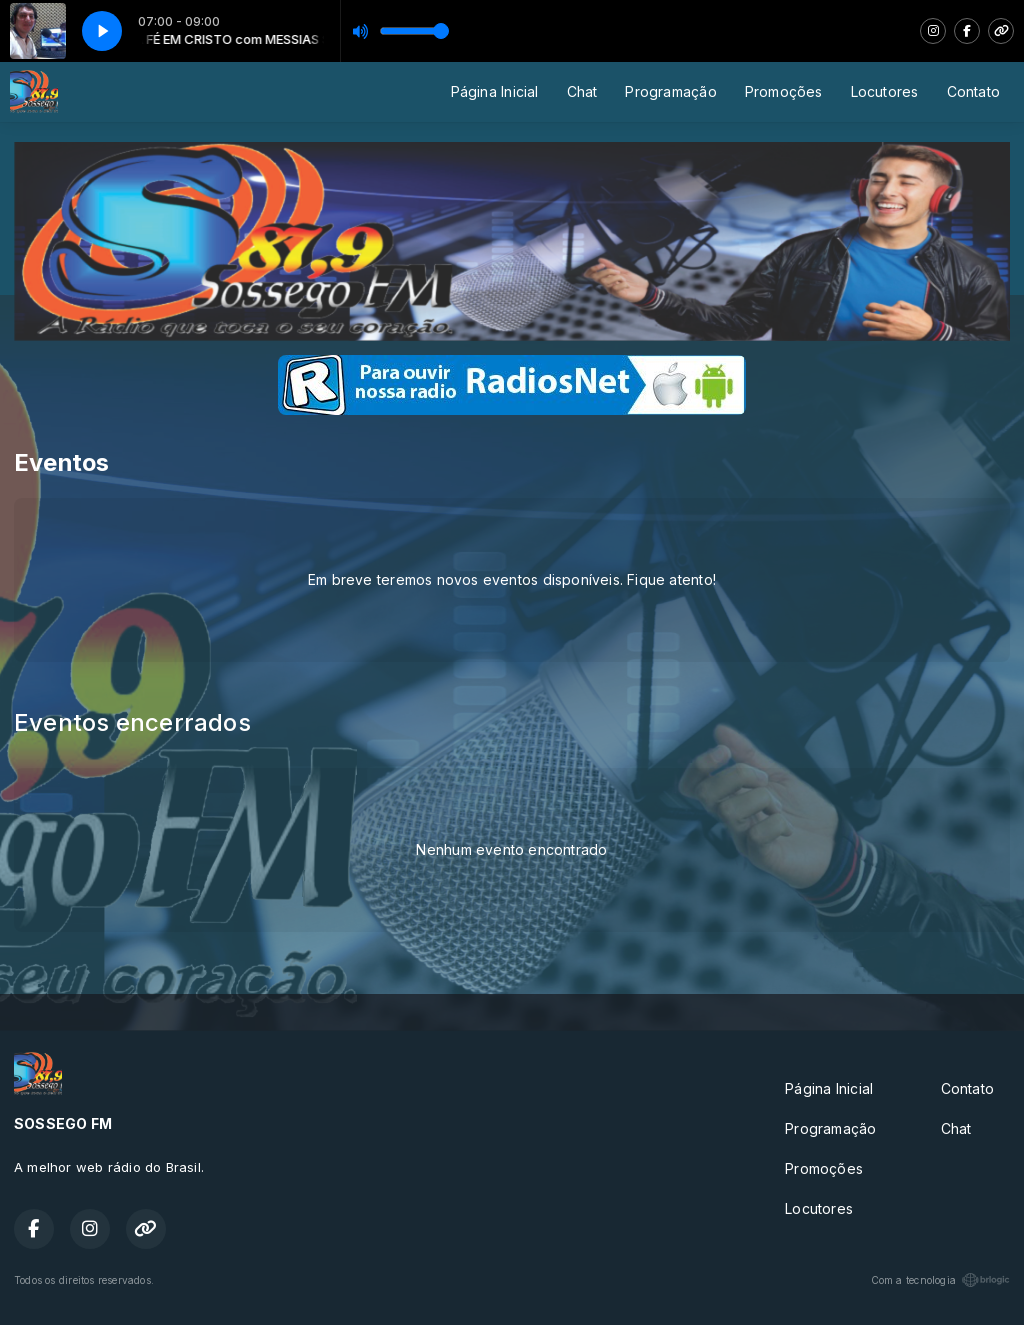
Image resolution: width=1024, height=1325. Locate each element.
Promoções (784, 91)
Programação (670, 91)
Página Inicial (495, 91)
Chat (582, 91)
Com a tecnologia (940, 1280)
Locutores (885, 91)
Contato (973, 91)
